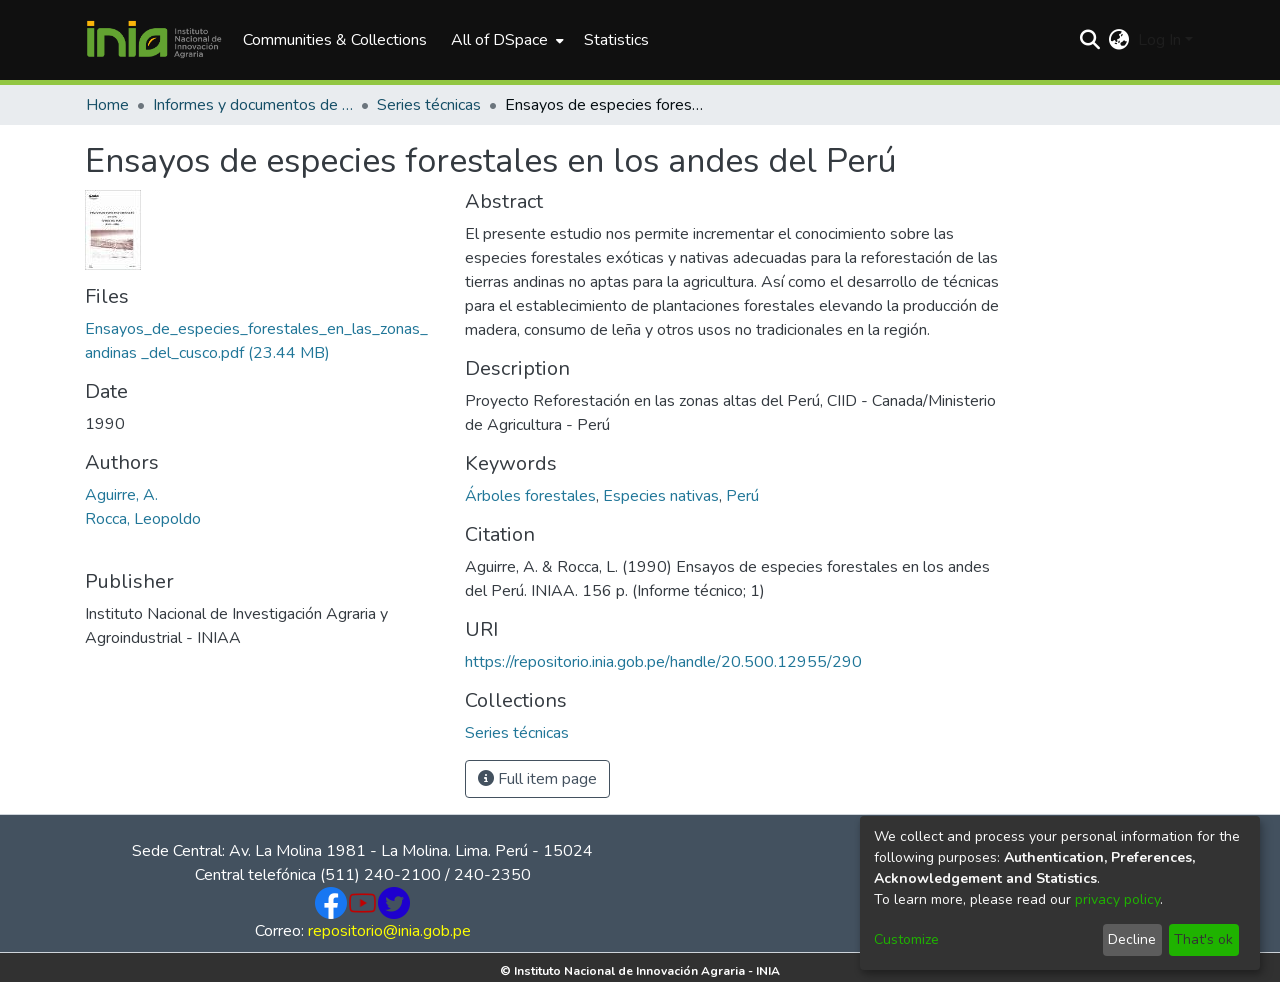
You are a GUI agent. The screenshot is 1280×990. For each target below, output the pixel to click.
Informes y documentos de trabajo (253, 105)
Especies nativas (661, 496)
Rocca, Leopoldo (143, 519)
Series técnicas (429, 105)
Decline (1132, 939)
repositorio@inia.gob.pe (389, 931)
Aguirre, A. (121, 495)
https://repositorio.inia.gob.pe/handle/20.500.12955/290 (663, 662)
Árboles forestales (530, 496)
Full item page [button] (537, 779)
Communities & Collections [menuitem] (335, 40)
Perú (742, 496)
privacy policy (1117, 899)
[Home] (154, 40)
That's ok (1203, 939)
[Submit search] (1090, 40)
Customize (906, 939)
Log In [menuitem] (1159, 40)
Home (107, 105)
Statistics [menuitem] (616, 40)
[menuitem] (505, 40)
